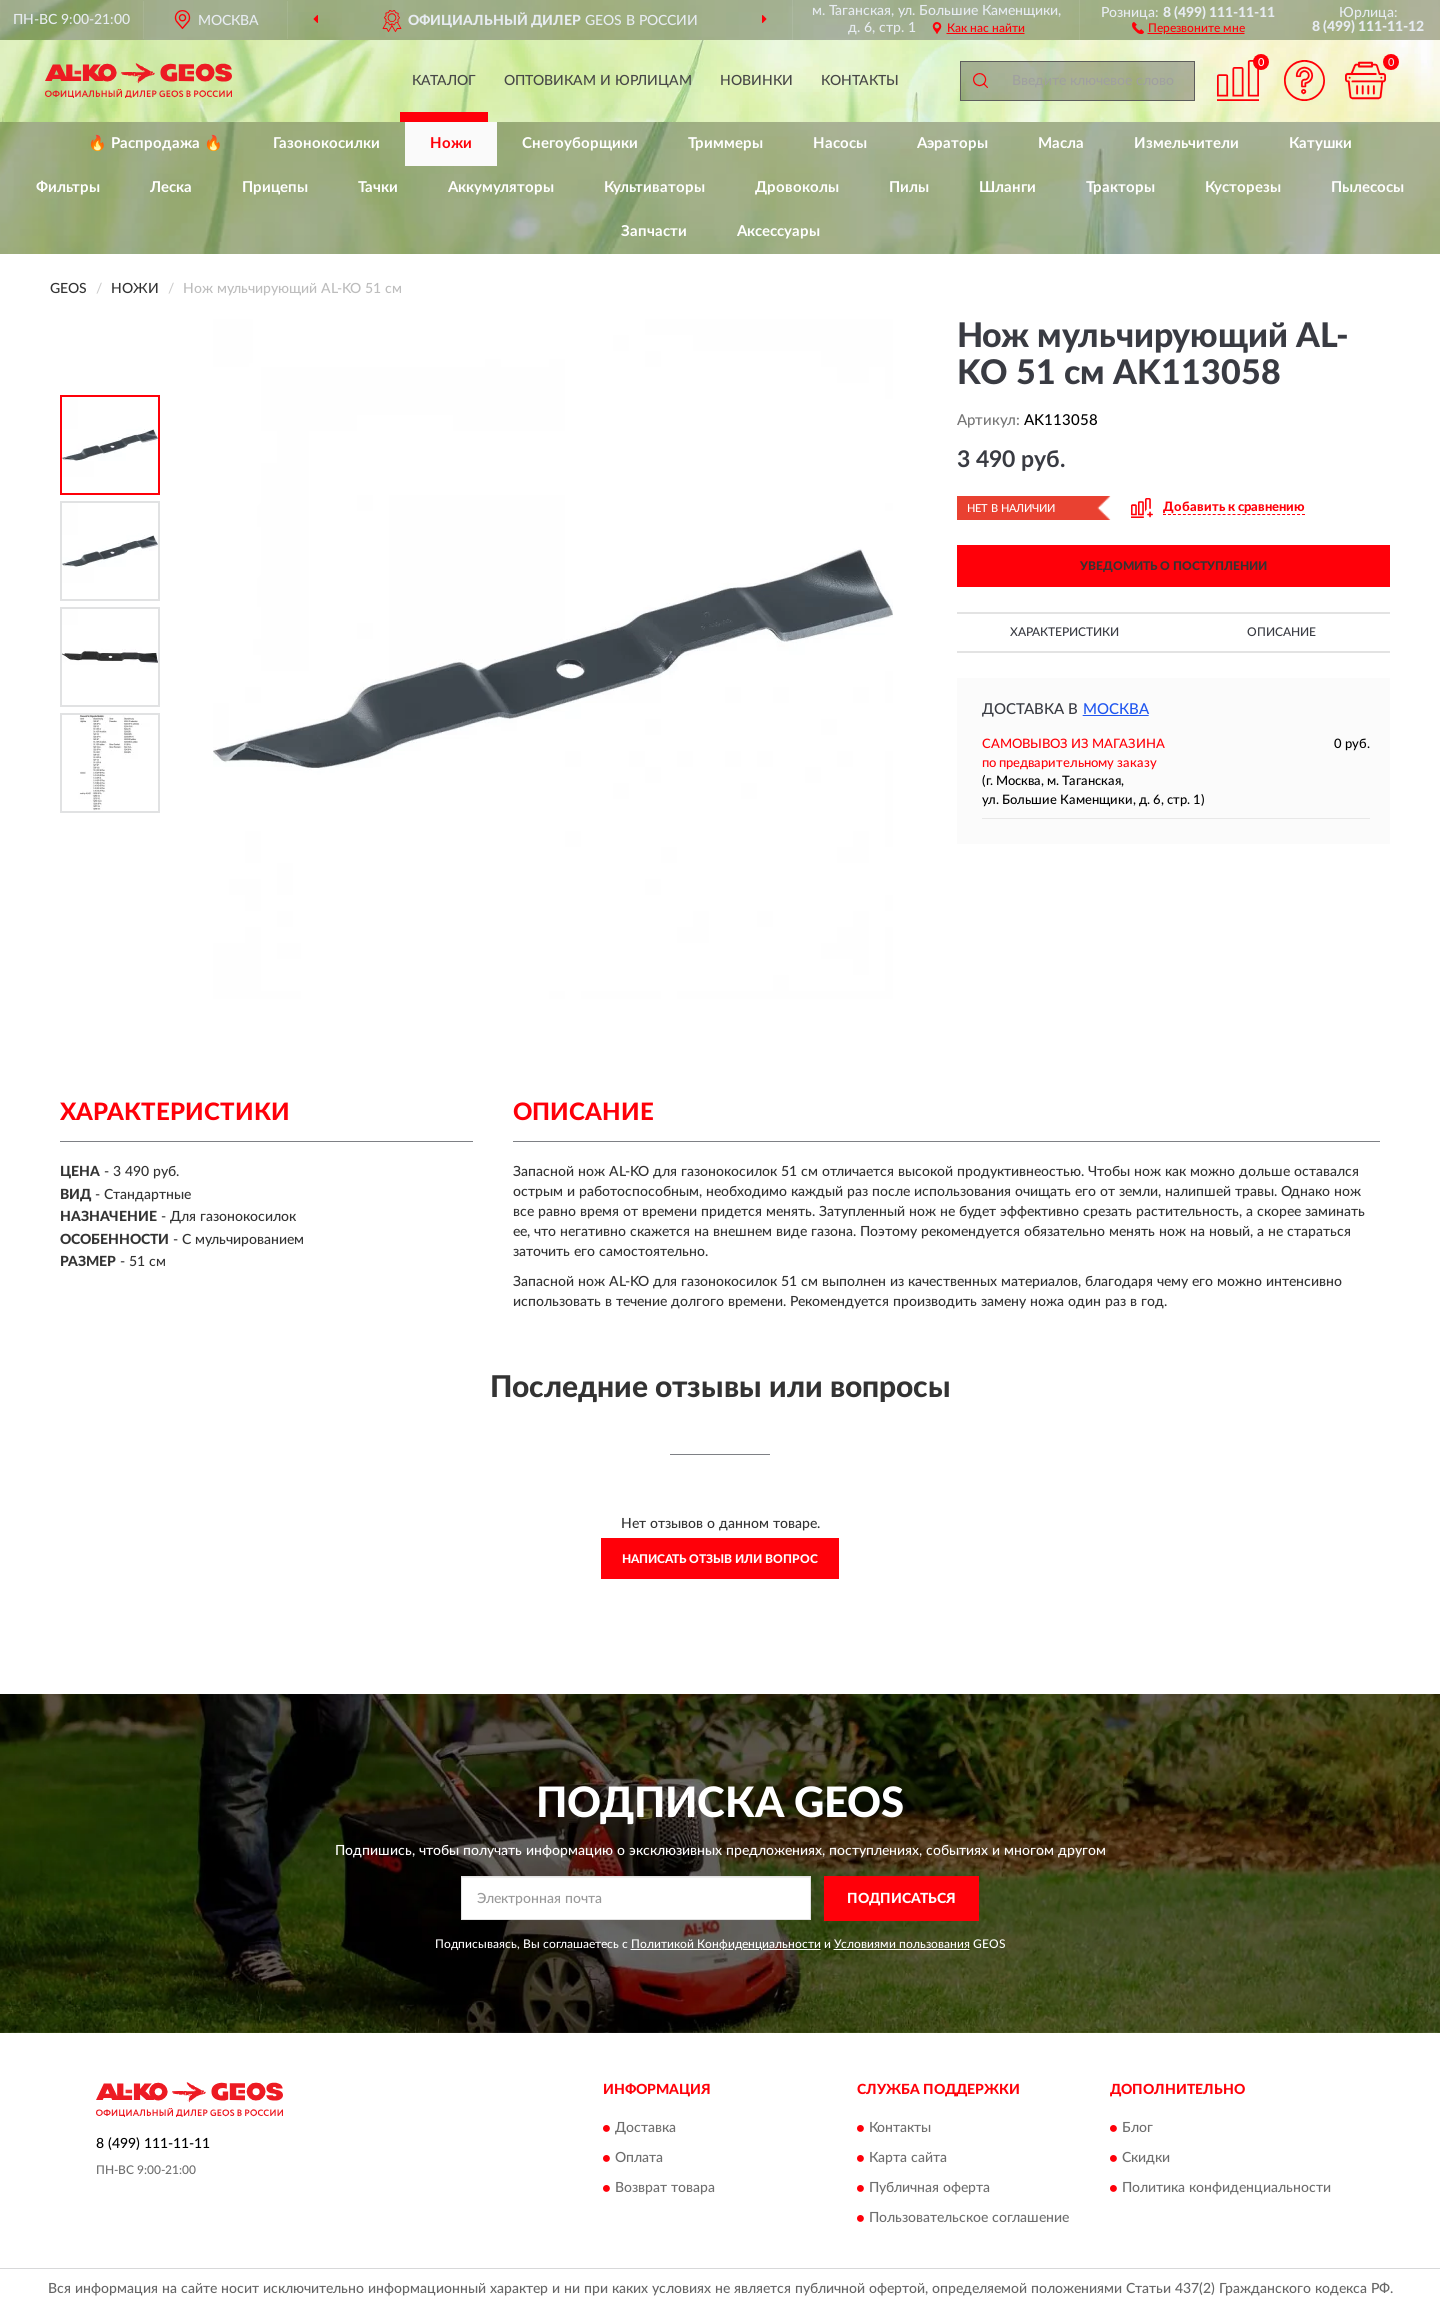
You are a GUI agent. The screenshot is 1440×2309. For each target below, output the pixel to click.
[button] (1188, 27)
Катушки (1320, 143)
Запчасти (654, 231)
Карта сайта (908, 2159)
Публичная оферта (929, 2189)
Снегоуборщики (580, 143)
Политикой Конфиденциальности (726, 1944)
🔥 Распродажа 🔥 (155, 143)
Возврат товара (665, 2189)
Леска (171, 187)
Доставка (645, 2129)
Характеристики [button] (1064, 632)
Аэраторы (952, 143)
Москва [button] (1116, 709)
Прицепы (275, 187)
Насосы (840, 143)
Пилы (909, 187)
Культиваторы (654, 187)
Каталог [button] (444, 81)
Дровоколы (797, 187)
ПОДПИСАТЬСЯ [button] (901, 1899)
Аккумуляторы (501, 187)
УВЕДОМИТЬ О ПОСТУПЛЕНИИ (1173, 566)
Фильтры (68, 187)
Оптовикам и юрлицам (598, 81)
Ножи (451, 143)
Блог (1137, 2129)
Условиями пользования (902, 1944)
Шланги (1007, 187)
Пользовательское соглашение (969, 2219)
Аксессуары (778, 231)
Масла (1061, 143)
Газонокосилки (326, 143)
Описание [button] (1281, 632)
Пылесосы (1367, 187)
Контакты (860, 81)
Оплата (639, 2159)
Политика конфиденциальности (1226, 2189)
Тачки (378, 187)
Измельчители (1186, 143)
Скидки (1146, 2159)
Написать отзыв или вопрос (720, 1559)
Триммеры (725, 143)
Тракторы (1120, 187)
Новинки (756, 81)
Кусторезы (1243, 187)
